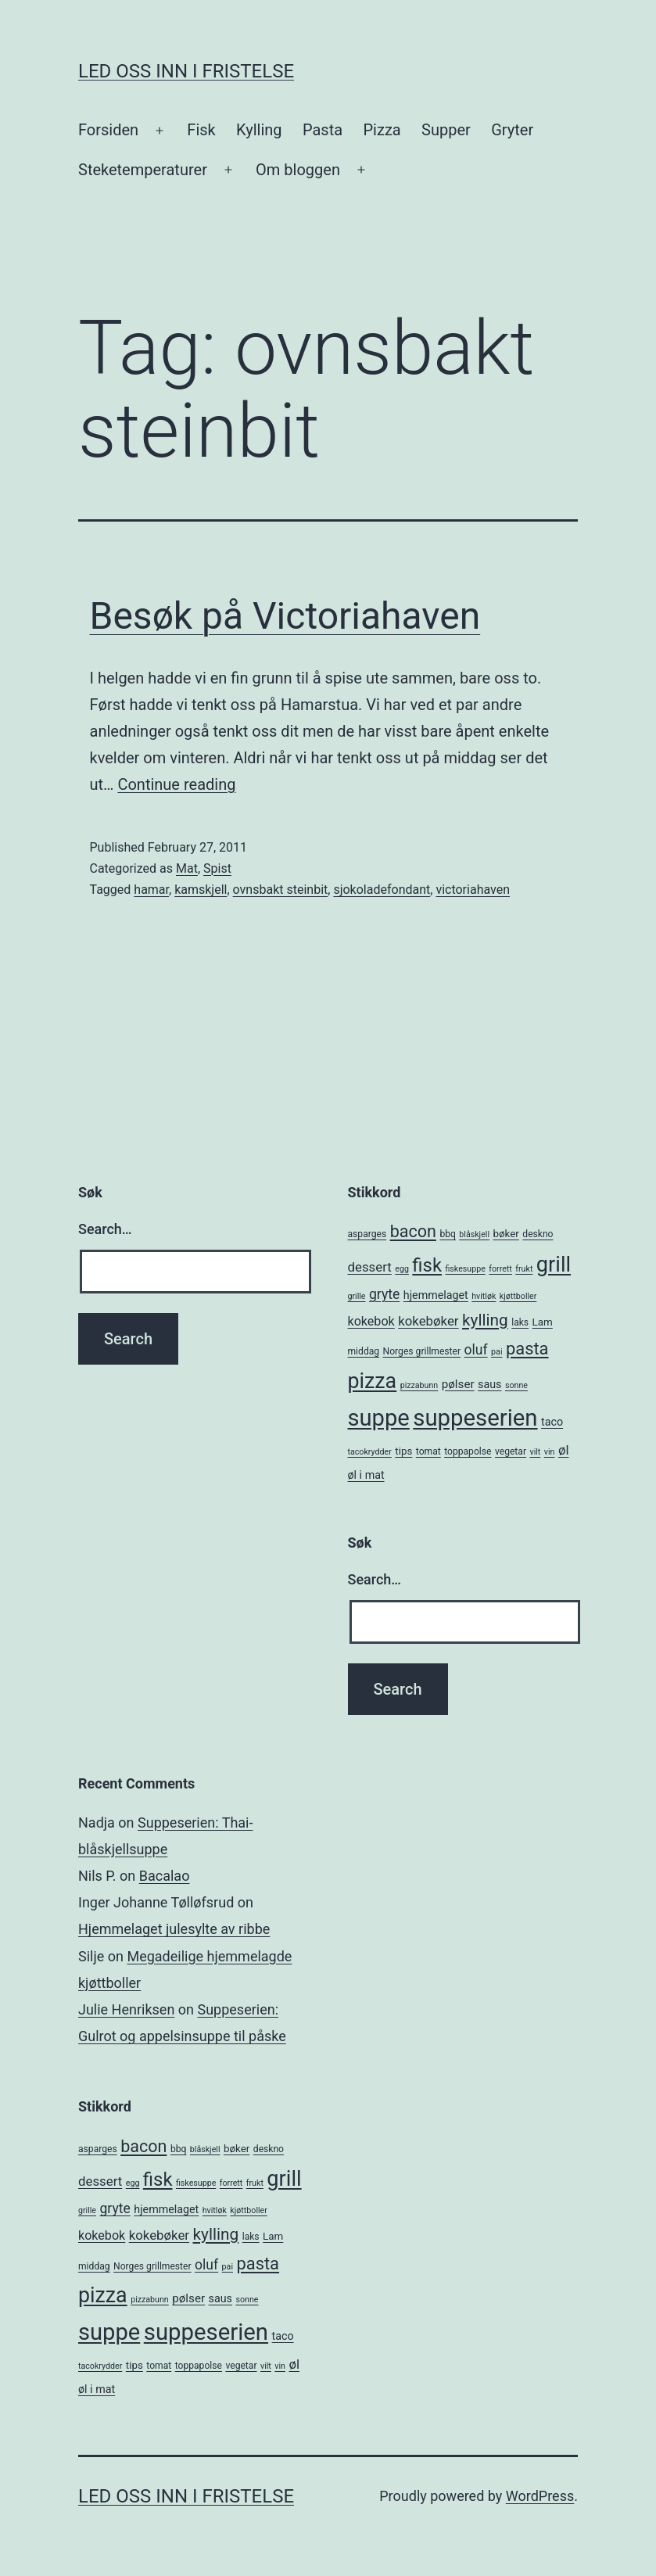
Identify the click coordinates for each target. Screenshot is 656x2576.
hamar (151, 889)
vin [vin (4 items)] (549, 1452)
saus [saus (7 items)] (489, 1384)
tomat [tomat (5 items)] (428, 1451)
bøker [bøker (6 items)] (505, 1234)
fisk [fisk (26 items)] (427, 1265)
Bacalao (164, 1875)
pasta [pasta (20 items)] (527, 1348)
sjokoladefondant (381, 889)
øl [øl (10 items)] (563, 1450)
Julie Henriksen (126, 2009)
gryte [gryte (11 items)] (384, 1294)
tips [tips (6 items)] (403, 1451)
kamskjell (200, 889)
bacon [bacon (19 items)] (413, 1231)
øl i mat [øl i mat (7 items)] (366, 1475)
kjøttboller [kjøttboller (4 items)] (518, 1296)
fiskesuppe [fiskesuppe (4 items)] (465, 1269)
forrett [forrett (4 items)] (500, 1269)
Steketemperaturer (142, 169)
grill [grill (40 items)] (553, 1264)
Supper (446, 129)
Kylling (259, 129)
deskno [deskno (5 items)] (537, 1234)
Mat (187, 868)
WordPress (540, 2496)
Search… (105, 1229)
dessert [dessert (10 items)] (370, 1267)
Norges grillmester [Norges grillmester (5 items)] (422, 1351)
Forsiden (108, 129)
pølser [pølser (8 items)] (458, 1384)
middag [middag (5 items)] (364, 1351)
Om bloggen (298, 169)
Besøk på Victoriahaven (285, 616)
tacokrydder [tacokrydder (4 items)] (370, 1452)
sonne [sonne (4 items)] (516, 1385)
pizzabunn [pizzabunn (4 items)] (419, 1385)
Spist (217, 868)
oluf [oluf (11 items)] (476, 1350)
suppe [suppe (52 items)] (379, 1418)
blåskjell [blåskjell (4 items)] (474, 1234)
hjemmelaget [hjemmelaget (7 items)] (435, 1295)
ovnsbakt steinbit (280, 889)
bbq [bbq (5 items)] (447, 1234)
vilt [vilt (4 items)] (534, 1452)
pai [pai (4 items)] (496, 1352)
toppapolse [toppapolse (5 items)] (467, 1451)
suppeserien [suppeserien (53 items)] (475, 1418)
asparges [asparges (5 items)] (367, 1234)
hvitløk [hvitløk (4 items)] (483, 1296)
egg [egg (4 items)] (402, 1269)
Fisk (201, 129)
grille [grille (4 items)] (357, 1296)
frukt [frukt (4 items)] (523, 1269)
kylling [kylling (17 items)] (485, 1320)
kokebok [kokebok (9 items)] (371, 1321)
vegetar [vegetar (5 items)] (510, 1451)
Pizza (382, 129)
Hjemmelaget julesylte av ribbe (174, 1929)
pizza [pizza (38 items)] (372, 1381)
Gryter (512, 129)
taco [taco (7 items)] (552, 1421)
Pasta (322, 129)
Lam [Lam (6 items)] (542, 1322)
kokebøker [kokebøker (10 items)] (428, 1321)
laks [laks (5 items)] (520, 1322)
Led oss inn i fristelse (186, 71)
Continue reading (176, 784)
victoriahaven (473, 889)
